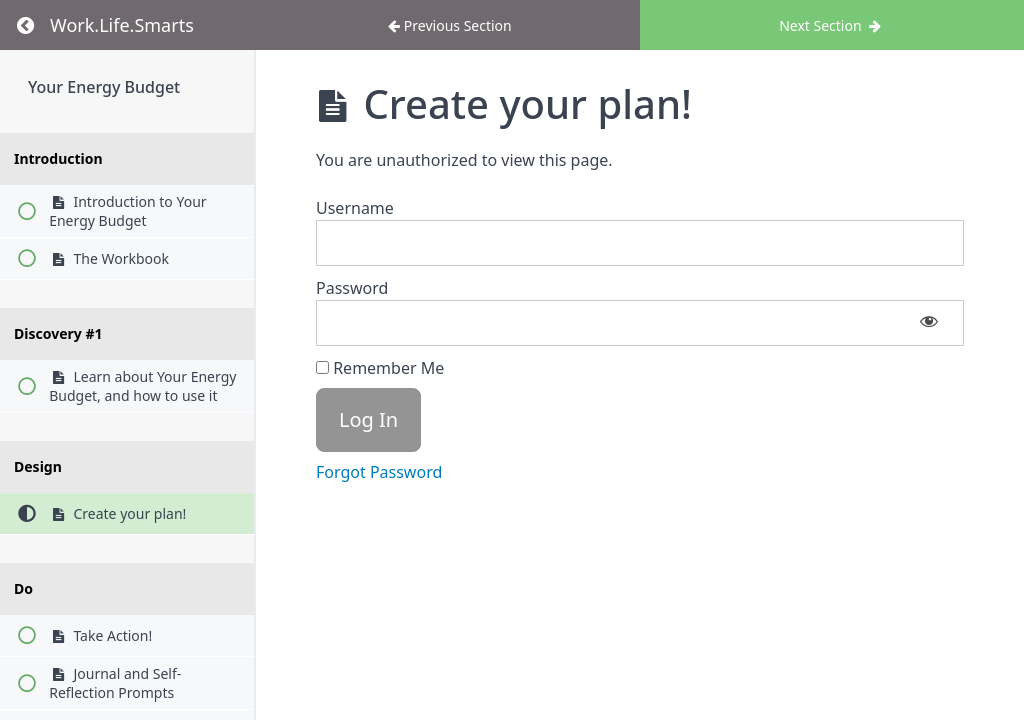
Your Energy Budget (104, 87)
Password (352, 288)
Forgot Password (379, 472)
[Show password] (929, 323)
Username (355, 208)
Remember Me (380, 368)
